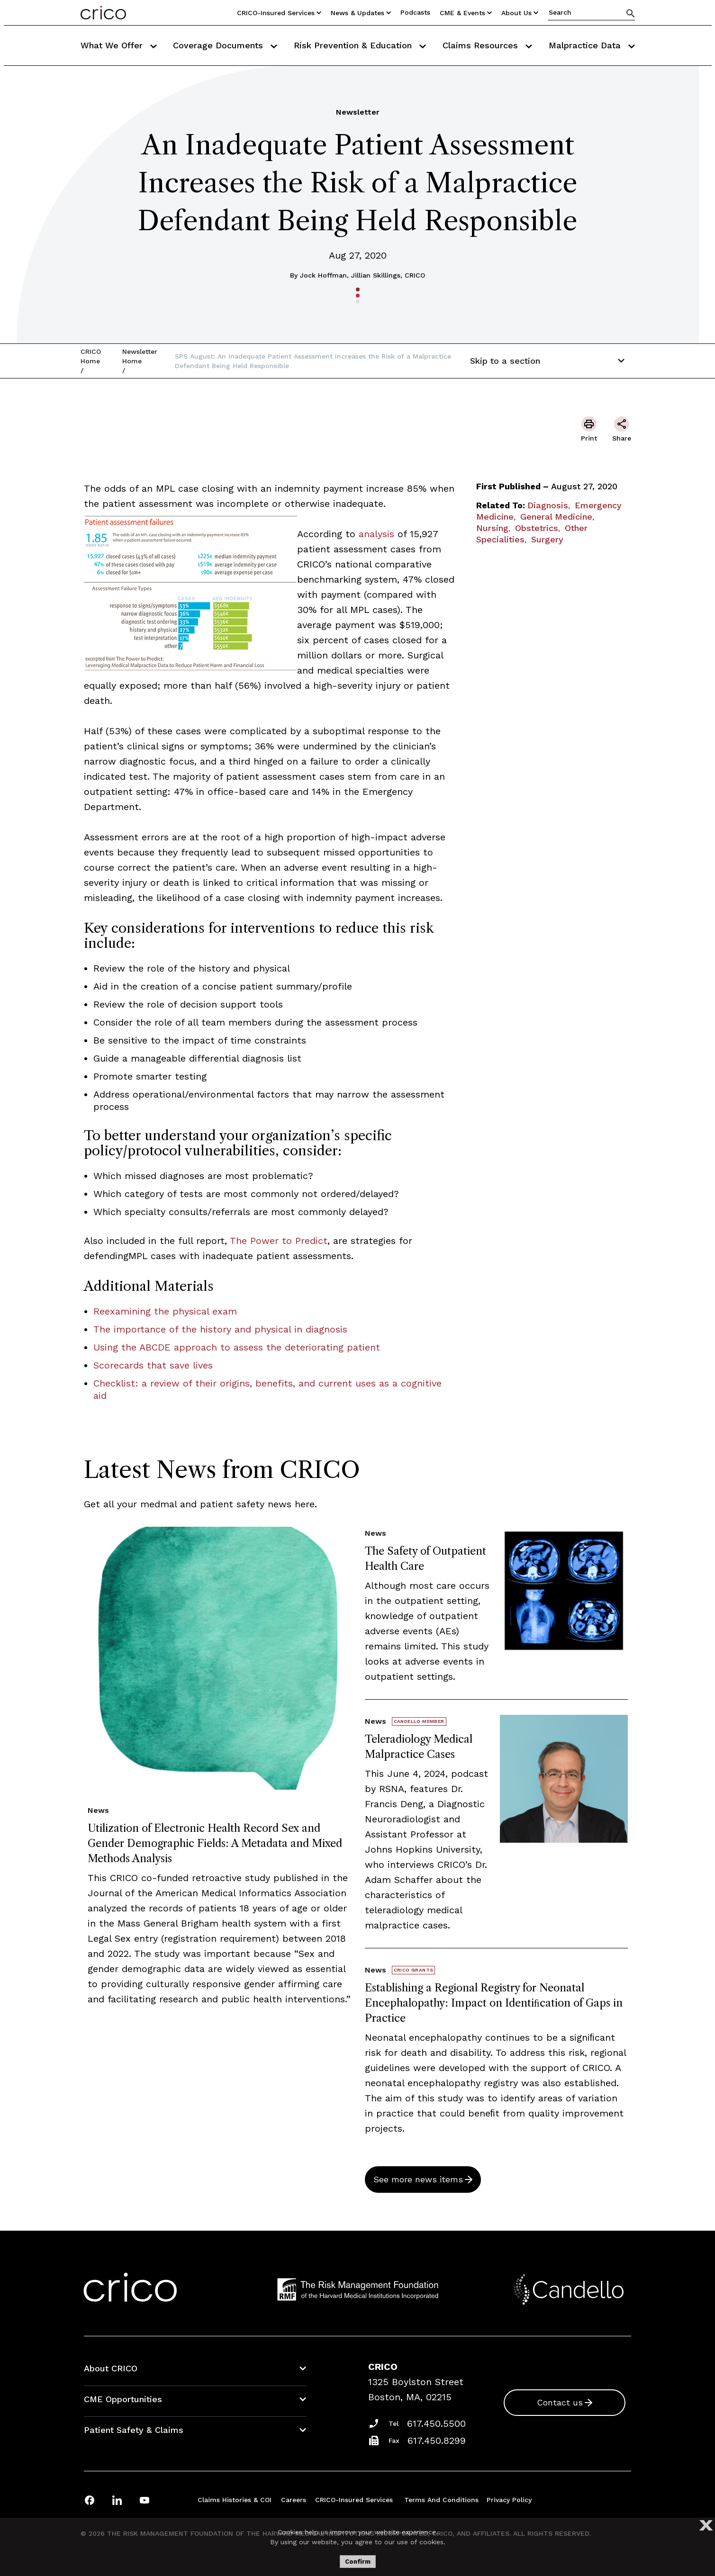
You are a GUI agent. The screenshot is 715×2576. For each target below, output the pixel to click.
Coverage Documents (225, 45)
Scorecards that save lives (153, 1365)
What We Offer (119, 45)
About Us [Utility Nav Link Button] (519, 13)
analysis (376, 534)
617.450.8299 (436, 2440)
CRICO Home (91, 356)
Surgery (547, 539)
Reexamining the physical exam (165, 1311)
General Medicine (556, 517)
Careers (293, 2500)
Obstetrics (536, 528)
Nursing (492, 528)
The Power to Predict (278, 1240)
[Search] (630, 13)
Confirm (358, 2561)
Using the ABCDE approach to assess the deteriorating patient (236, 1347)
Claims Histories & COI (235, 2500)
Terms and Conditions (441, 2500)
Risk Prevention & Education (360, 45)
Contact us (560, 2402)
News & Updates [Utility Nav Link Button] (361, 13)
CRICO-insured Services (354, 2500)
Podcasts (415, 12)
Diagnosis (547, 505)
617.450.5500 (436, 2423)
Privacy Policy (509, 2500)
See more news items (418, 2179)
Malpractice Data (592, 45)
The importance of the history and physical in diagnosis (220, 1329)
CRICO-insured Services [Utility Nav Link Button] (279, 13)
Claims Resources (487, 45)
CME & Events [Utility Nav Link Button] (466, 13)
